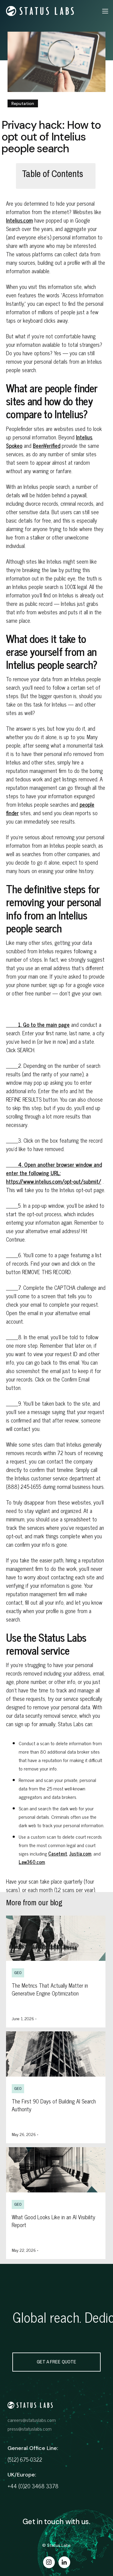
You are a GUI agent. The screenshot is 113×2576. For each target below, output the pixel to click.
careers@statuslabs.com (32, 2419)
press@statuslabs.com (30, 2428)
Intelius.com (19, 220)
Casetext (57, 1853)
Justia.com (80, 1853)
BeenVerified (46, 445)
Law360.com (32, 1862)
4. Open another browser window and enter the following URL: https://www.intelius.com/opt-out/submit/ (54, 1173)
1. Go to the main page (38, 1024)
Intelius (84, 436)
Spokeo (14, 445)
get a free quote (56, 2361)
